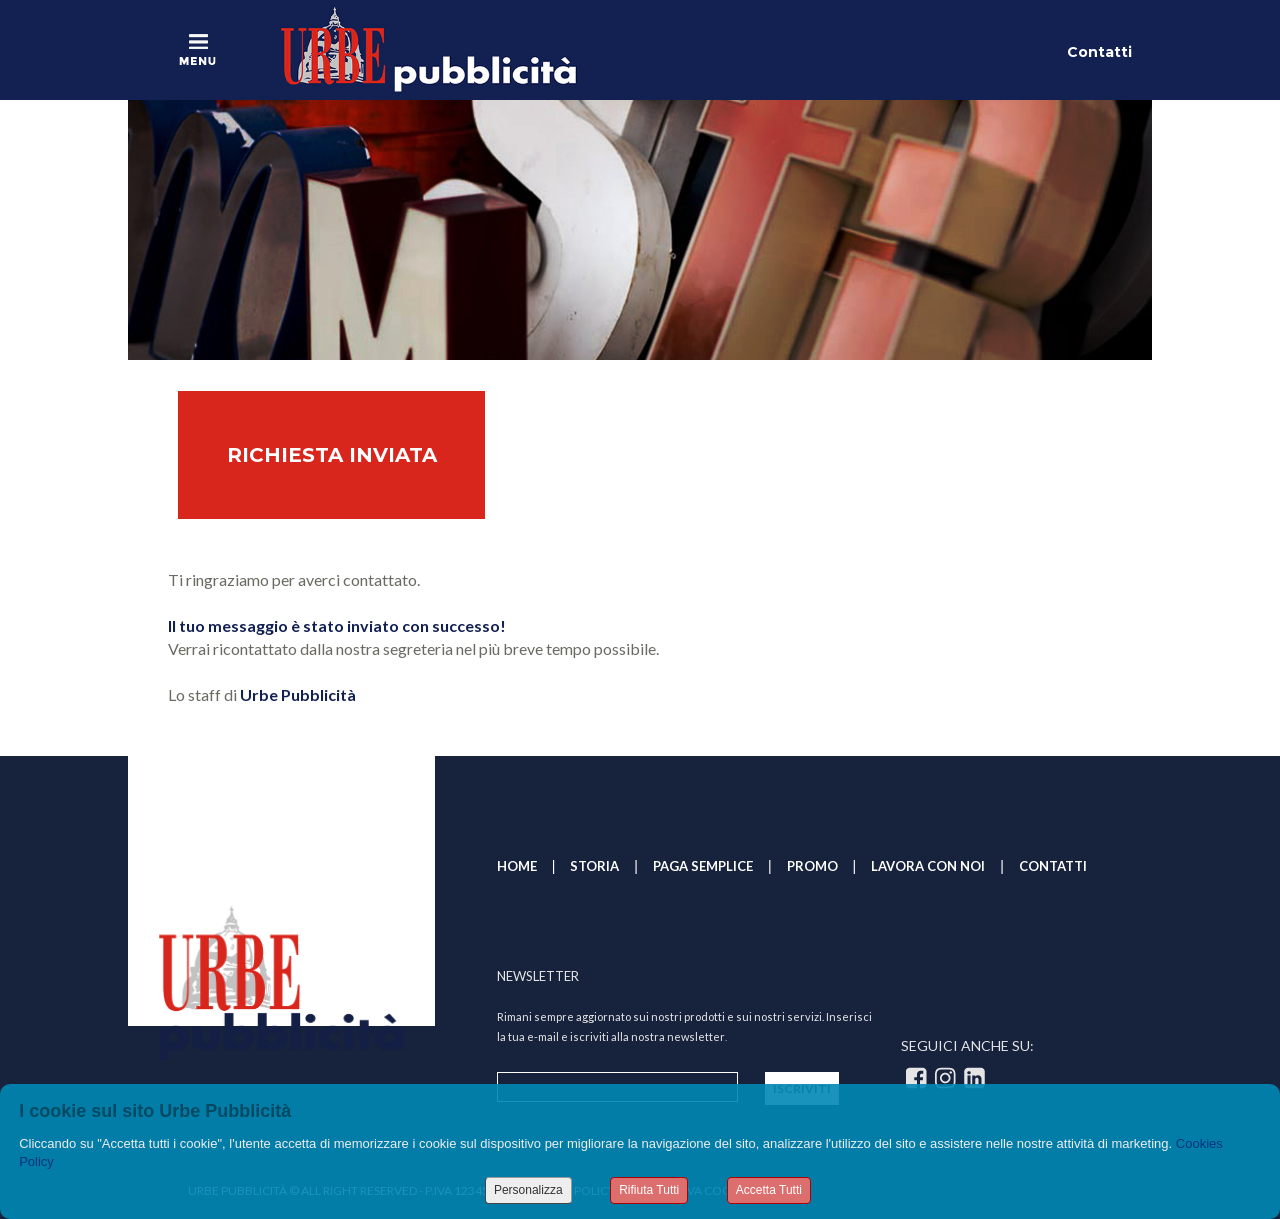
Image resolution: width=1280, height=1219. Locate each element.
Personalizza (528, 1190)
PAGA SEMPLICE (703, 866)
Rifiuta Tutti (649, 1190)
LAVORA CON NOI (928, 866)
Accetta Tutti (769, 1190)
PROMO (812, 866)
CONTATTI (1053, 866)
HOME (517, 866)
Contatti (1099, 52)
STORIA (594, 866)
